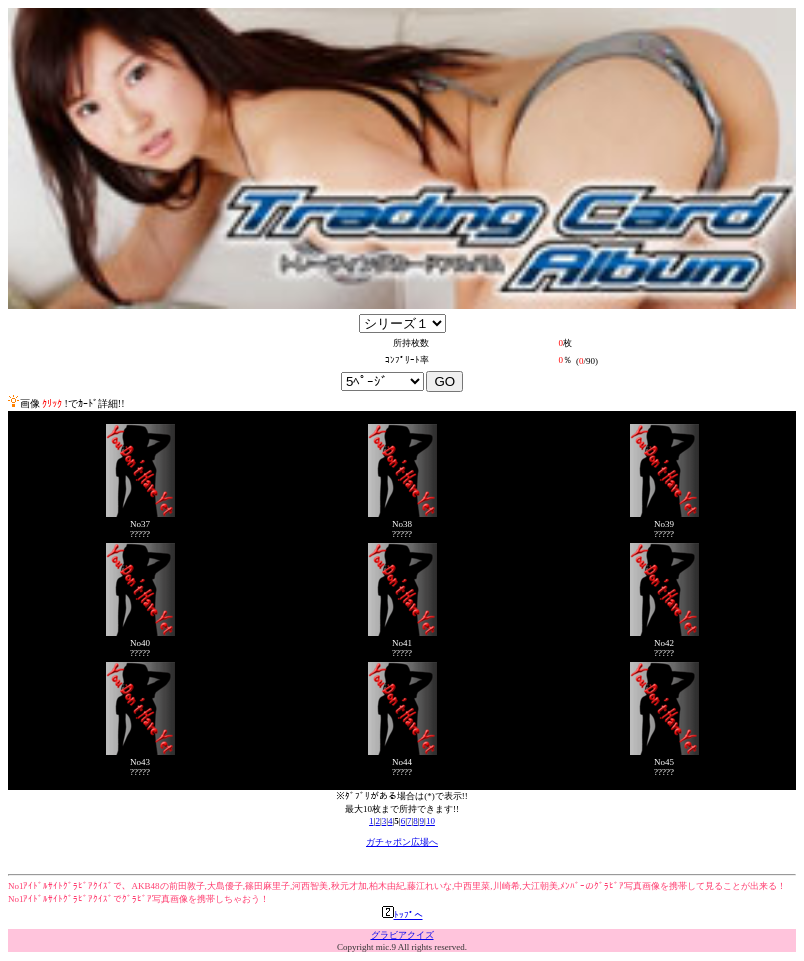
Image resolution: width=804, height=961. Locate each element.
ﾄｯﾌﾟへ (402, 915)
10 (430, 821)
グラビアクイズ (402, 935)
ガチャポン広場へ (402, 842)
